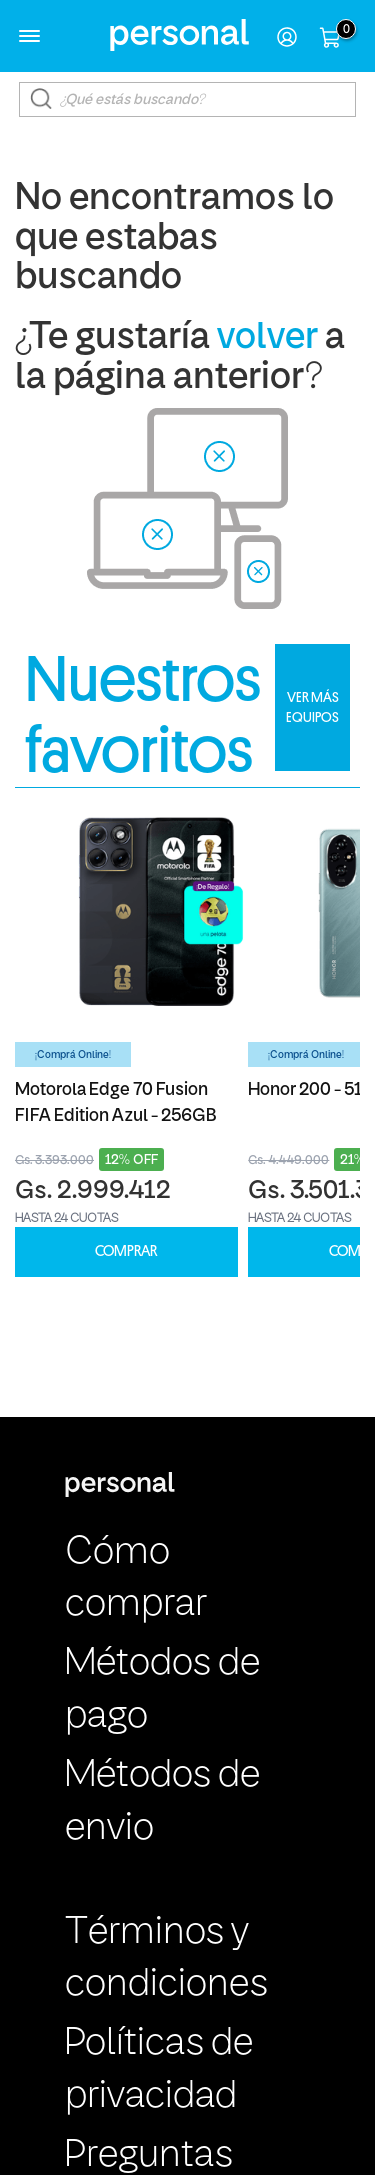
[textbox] (188, 99)
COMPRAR (126, 1251)
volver (267, 338)
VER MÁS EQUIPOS (312, 707)
